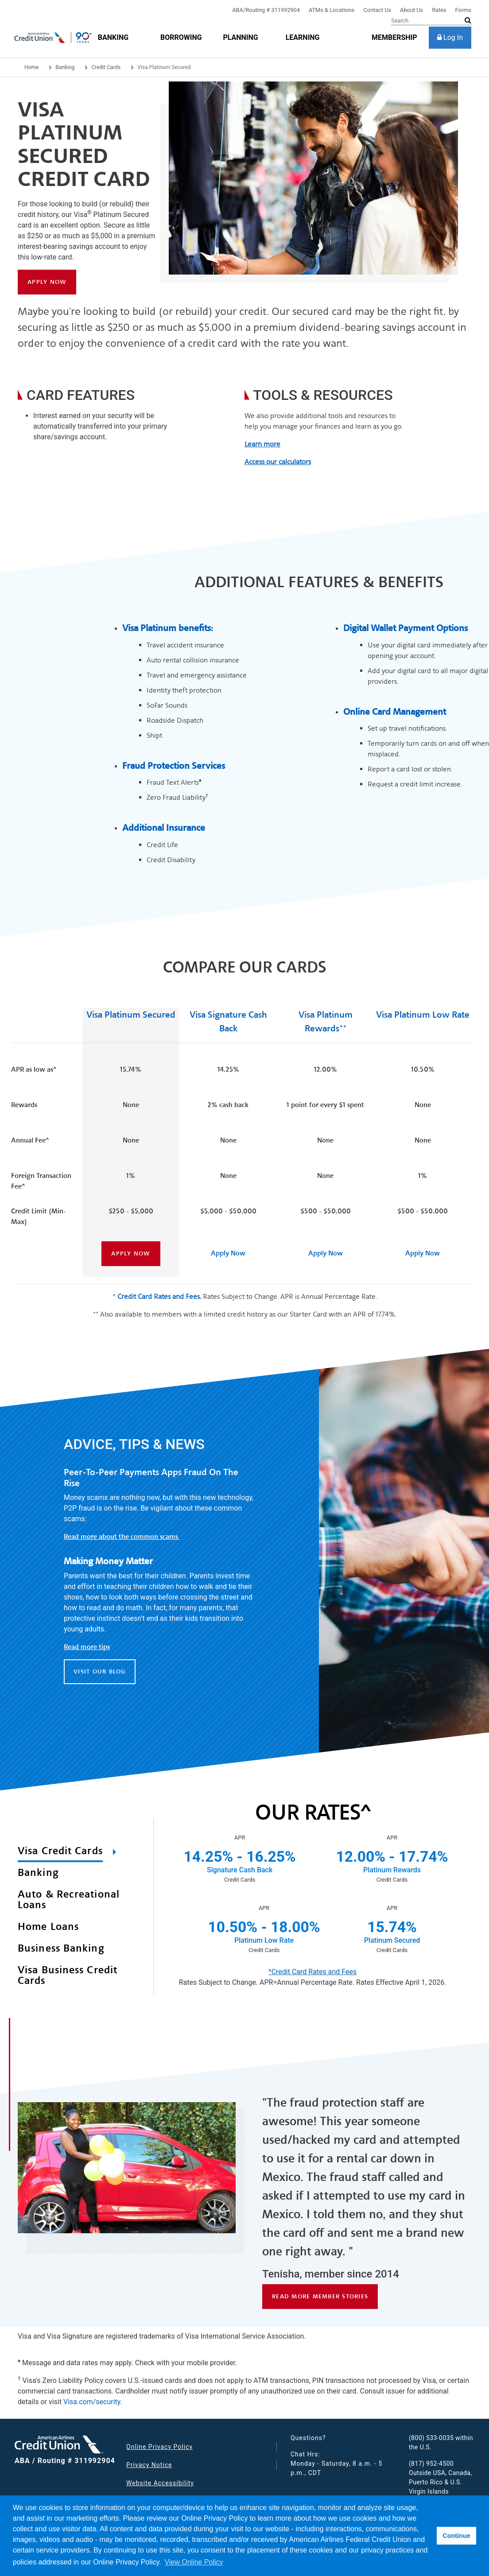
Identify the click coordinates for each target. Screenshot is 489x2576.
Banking (64, 67)
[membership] (394, 37)
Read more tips (87, 1646)
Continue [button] (456, 2535)
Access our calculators (277, 461)
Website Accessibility (160, 2483)
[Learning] (303, 37)
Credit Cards (105, 67)
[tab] (72, 1853)
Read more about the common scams (122, 1536)
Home (31, 67)
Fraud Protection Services (173, 765)
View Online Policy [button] (193, 2562)
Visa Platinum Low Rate (423, 1014)
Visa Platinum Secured (130, 1014)
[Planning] (240, 37)
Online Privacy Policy (159, 2446)
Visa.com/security (91, 2402)
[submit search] (468, 20)
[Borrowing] (181, 37)
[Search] (431, 20)
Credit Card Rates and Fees (158, 1296)
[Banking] (113, 37)
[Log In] (450, 38)
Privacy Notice (149, 2464)
